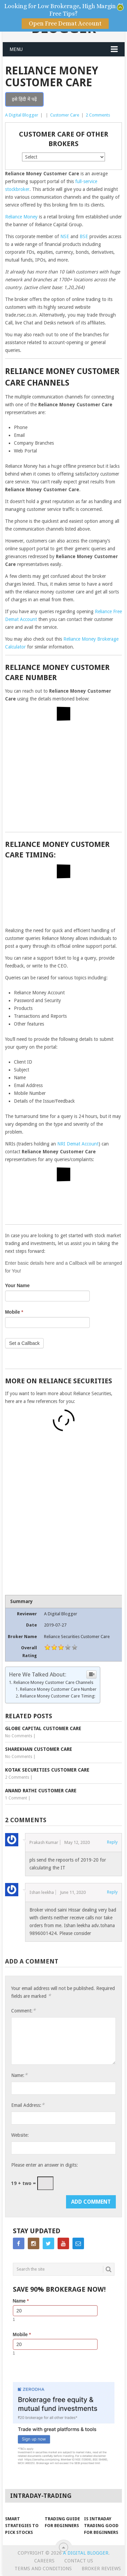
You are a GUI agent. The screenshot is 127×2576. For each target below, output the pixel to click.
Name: (19, 2075)
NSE (64, 236)
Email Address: (27, 2105)
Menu (16, 49)
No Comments (18, 1736)
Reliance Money (21, 216)
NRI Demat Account (78, 1144)
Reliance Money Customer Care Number (58, 1689)
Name (21, 2301)
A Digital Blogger (21, 115)
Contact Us (78, 2560)
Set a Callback (24, 1343)
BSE (84, 236)
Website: (20, 2135)
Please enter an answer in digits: (44, 2165)
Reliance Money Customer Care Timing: (57, 1696)
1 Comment (16, 1798)
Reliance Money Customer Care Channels (54, 1682)
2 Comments (98, 115)
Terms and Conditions (43, 2568)
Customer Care (64, 115)
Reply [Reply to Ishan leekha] (112, 1892)
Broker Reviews (101, 2568)
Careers (44, 2560)
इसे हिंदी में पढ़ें (24, 99)
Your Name (17, 1285)
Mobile (14, 1312)
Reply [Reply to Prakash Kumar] (112, 1842)
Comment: (23, 2010)
